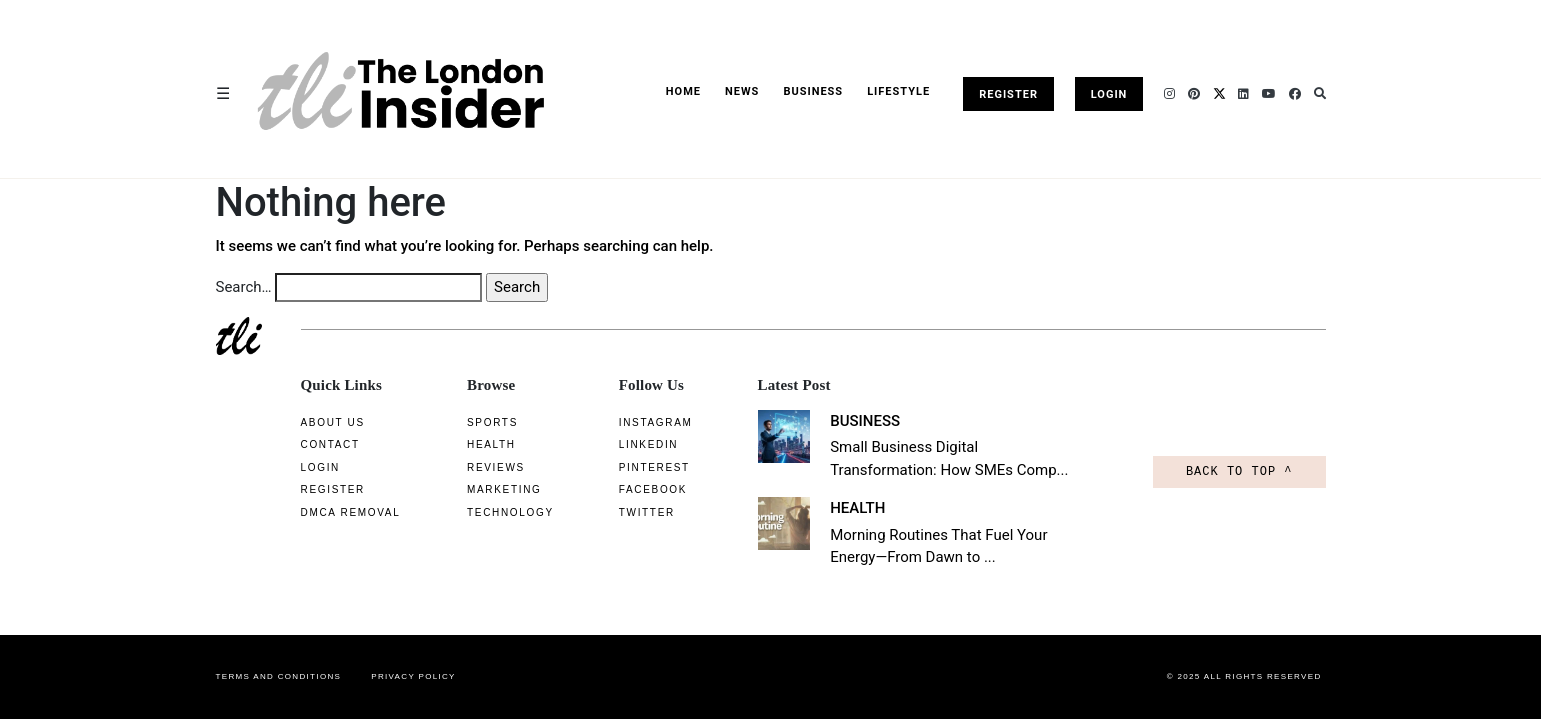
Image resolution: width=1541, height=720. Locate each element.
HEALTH (844, 508)
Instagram (638, 422)
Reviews (479, 467)
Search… (244, 287)
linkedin (630, 444)
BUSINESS (813, 91)
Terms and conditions (279, 676)
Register (1008, 94)
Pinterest (636, 467)
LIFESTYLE (898, 91)
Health (474, 444)
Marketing (487, 489)
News (742, 91)
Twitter (629, 512)
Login (1109, 94)
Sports (475, 422)
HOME (683, 91)
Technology (493, 512)
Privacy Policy (413, 676)
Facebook (635, 489)
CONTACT (330, 444)
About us (333, 422)
